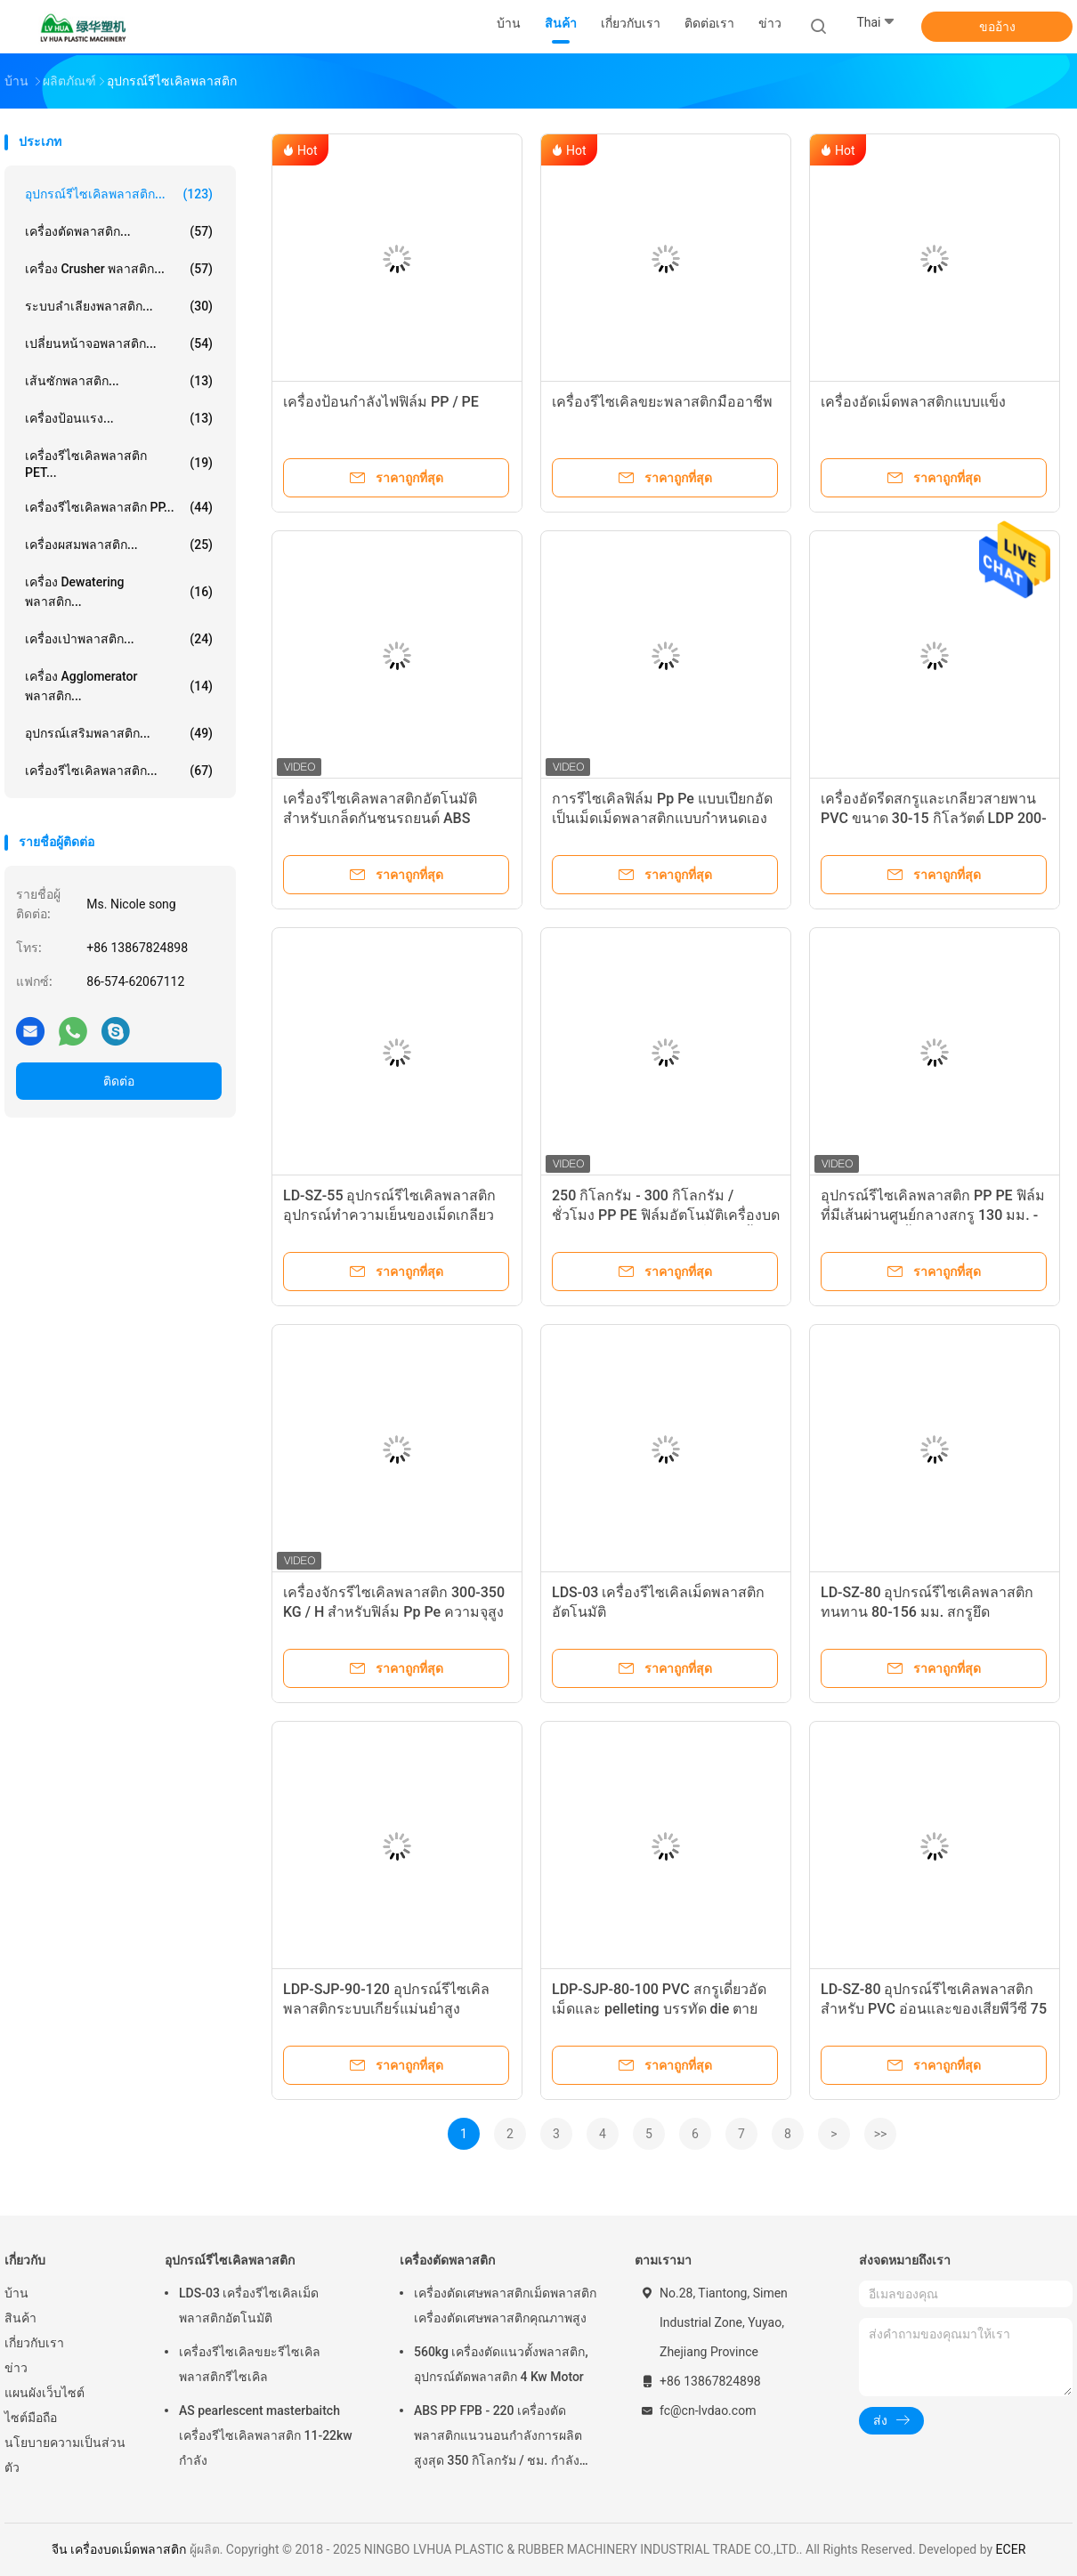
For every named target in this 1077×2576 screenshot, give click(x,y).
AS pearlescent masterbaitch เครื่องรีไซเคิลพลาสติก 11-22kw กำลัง (265, 2435)
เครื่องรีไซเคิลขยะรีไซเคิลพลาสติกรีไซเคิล (249, 2364)
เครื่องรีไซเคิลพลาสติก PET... (119, 464)
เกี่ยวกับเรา (34, 2343)
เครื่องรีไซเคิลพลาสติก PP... (119, 507)
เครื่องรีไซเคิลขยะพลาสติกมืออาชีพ (662, 401)
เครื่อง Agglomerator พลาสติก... (119, 686)
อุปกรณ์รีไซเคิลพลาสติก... (119, 194)
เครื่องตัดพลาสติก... (119, 231)
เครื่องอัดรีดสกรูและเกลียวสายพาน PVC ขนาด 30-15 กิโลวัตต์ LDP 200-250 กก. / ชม (934, 818)
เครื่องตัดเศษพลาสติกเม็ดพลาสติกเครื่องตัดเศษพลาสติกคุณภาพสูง (505, 2305)
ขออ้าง (997, 27)
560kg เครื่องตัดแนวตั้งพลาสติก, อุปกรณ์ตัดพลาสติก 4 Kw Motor (501, 2364)
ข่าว (16, 2368)
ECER (1011, 2549)
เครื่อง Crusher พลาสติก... (119, 269)
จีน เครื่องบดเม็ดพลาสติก (119, 2549)
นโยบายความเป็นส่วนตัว (65, 2455)
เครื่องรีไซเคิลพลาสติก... (119, 770)
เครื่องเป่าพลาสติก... (119, 639)
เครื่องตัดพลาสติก (447, 2260)
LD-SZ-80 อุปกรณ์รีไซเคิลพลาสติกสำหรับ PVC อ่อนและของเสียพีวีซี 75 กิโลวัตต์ (934, 2009)
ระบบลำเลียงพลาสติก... (119, 306)
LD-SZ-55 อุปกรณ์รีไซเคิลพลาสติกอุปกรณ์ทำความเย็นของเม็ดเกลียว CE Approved (389, 1215)
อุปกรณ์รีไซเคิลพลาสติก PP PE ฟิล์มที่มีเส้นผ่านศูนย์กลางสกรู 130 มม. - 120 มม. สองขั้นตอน (933, 1215)
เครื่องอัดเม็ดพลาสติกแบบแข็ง (913, 401)
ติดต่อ (118, 1081)
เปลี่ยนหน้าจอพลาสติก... (119, 343)
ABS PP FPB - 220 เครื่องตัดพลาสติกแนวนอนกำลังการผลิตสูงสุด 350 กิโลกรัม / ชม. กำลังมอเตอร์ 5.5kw (498, 2438)
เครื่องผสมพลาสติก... (119, 544)
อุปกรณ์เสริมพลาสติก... (119, 733)
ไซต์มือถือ (30, 2417)
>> (880, 2134)
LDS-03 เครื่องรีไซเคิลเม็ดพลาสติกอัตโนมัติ (249, 2305)
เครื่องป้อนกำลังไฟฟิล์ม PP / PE (381, 401)
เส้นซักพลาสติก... (119, 381)
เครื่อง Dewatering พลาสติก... (119, 592)
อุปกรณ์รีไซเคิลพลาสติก (230, 2260)
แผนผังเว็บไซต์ (44, 2393)
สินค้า (20, 2318)
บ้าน (16, 2293)
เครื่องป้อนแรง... (119, 418)
